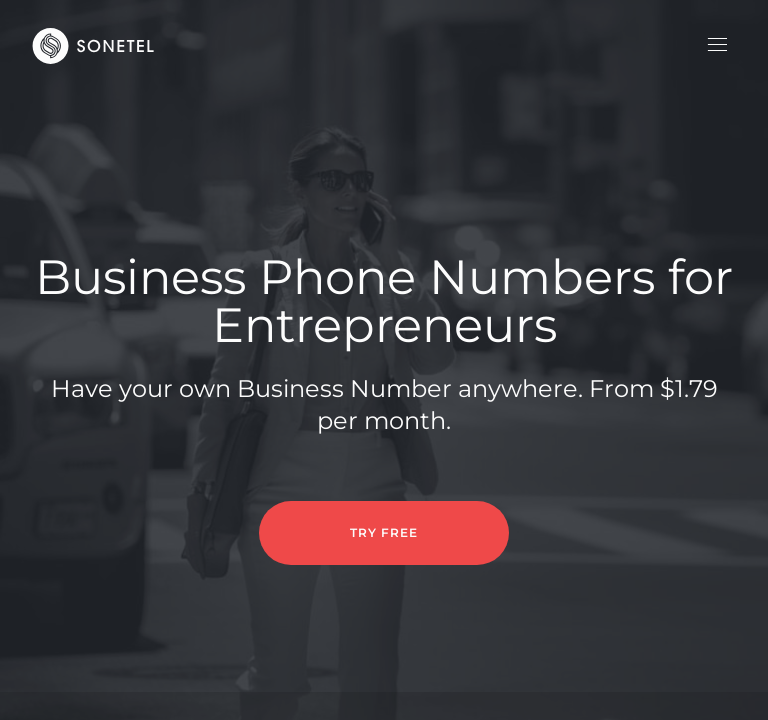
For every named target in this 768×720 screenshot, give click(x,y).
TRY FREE (384, 532)
